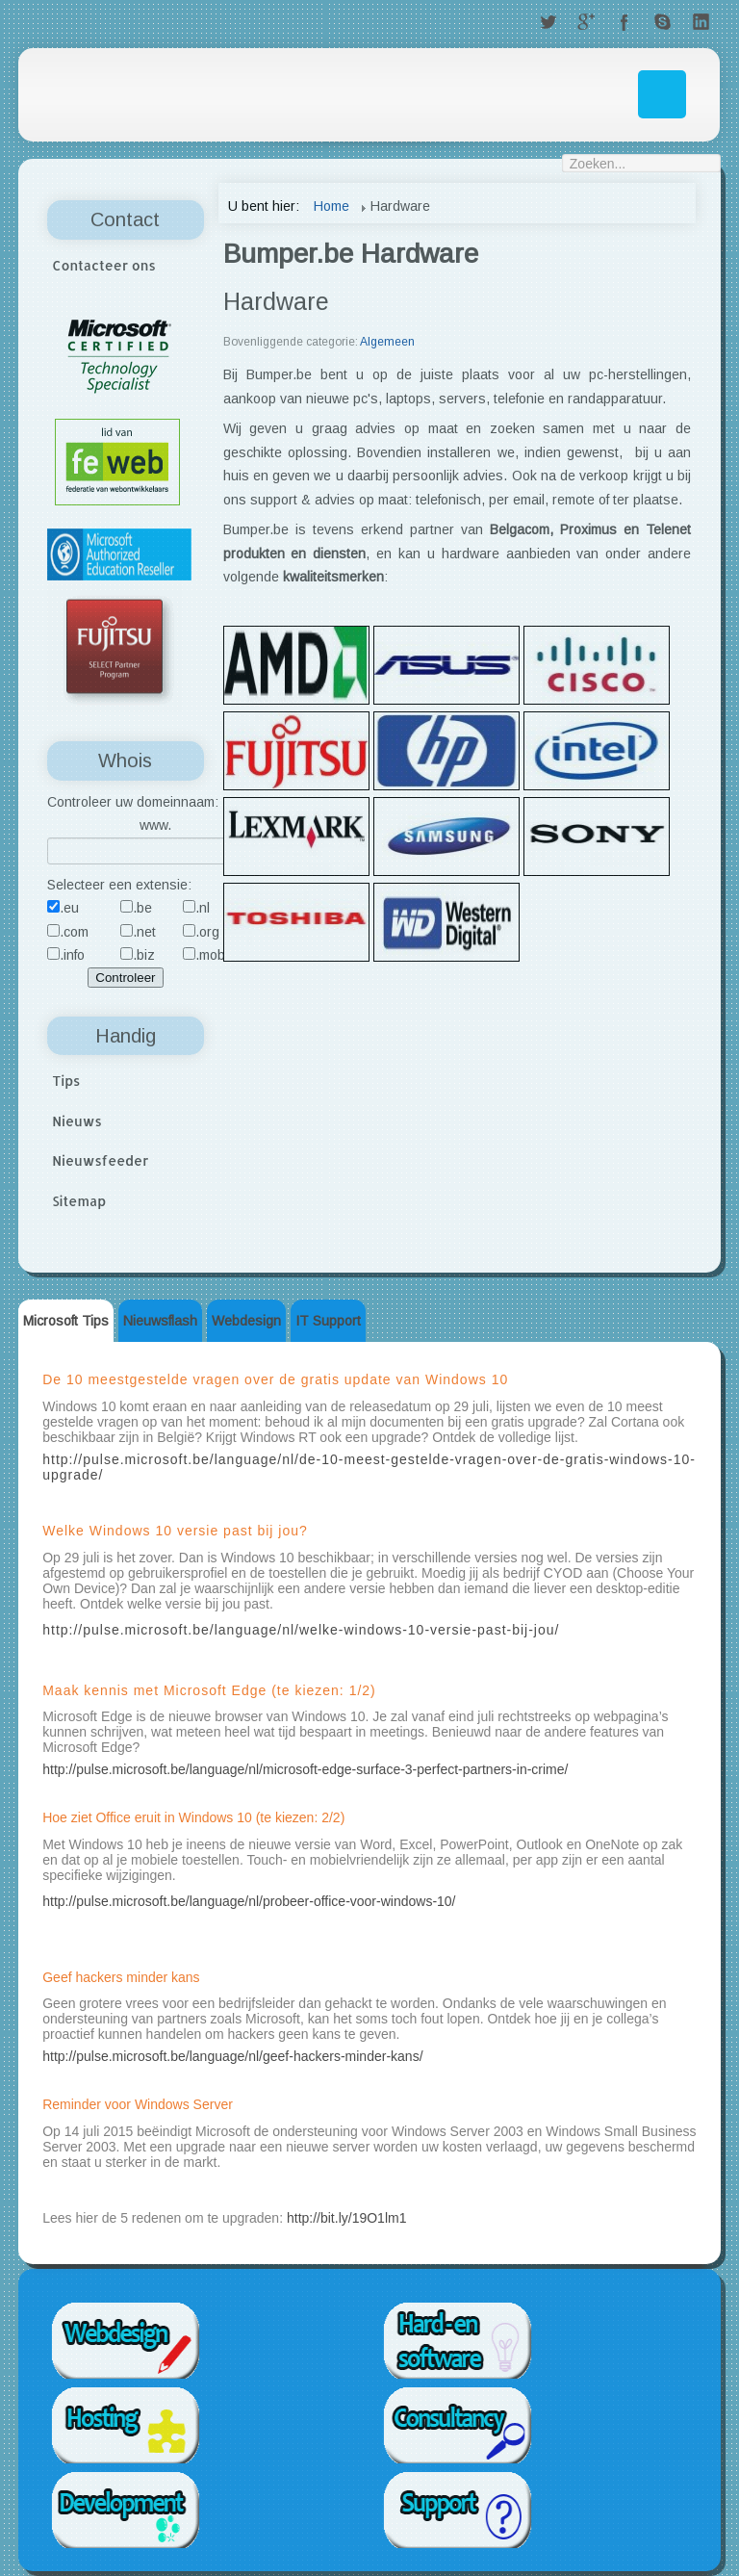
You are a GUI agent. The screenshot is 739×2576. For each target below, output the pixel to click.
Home (331, 206)
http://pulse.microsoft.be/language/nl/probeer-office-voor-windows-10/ (248, 1901)
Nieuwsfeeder (100, 1160)
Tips (66, 1080)
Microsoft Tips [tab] (66, 1320)
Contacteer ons (104, 265)
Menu (662, 94)
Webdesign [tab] (246, 1320)
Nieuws (77, 1121)
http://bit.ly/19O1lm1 (347, 2218)
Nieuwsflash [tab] (160, 1320)
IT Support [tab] (328, 1320)
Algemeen (387, 341)
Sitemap (79, 1201)
